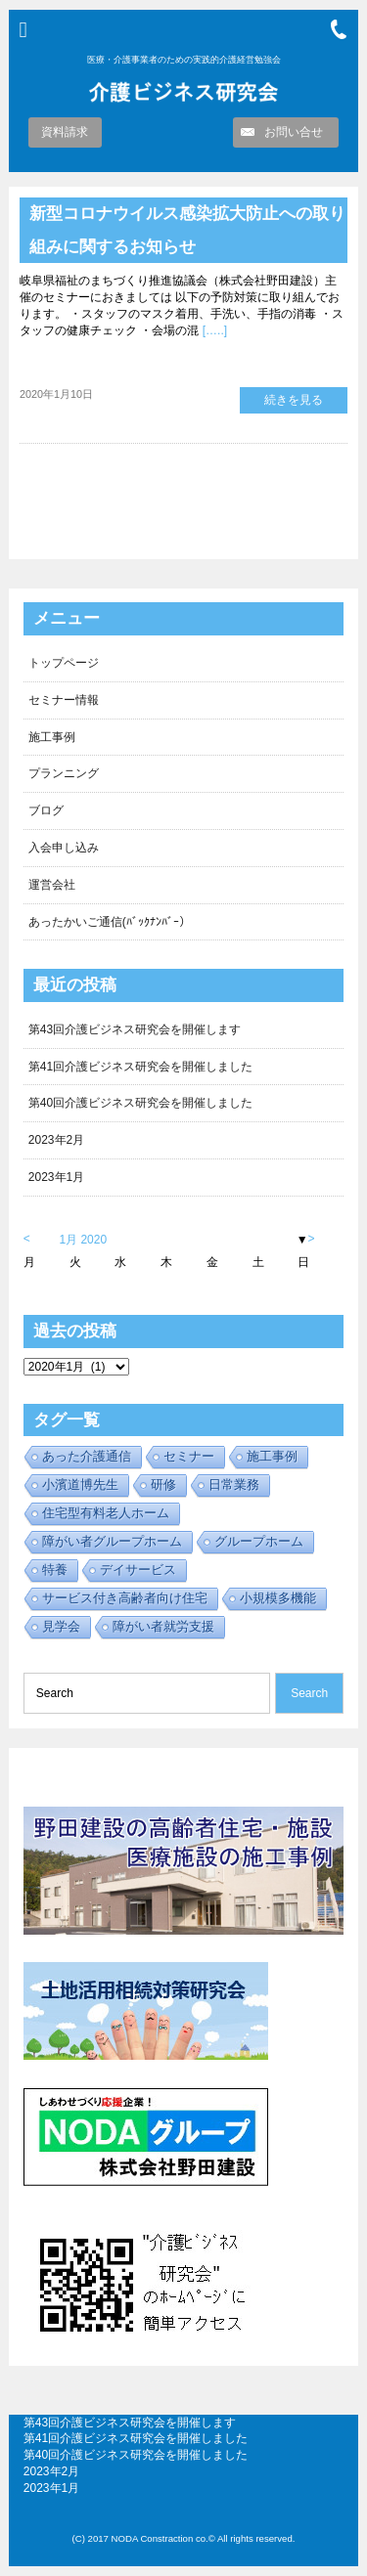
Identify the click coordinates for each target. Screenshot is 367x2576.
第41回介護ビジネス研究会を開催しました (140, 1066)
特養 (55, 1569)
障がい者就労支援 (163, 1626)
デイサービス (138, 1569)
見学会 (61, 1626)
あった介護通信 (86, 1456)
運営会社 (51, 885)
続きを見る (293, 400)
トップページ (63, 663)
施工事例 (51, 737)
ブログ (46, 810)
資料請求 (64, 132)
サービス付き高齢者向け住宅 (124, 1598)
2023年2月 (56, 1140)
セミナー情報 (63, 700)
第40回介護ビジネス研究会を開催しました (140, 1103)
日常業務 (233, 1484)
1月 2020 (83, 1239)
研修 (163, 1484)
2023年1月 (56, 1177)
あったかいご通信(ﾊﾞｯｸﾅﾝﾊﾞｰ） (109, 922)
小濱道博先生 (80, 1484)
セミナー (188, 1456)
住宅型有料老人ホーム (105, 1513)
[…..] (213, 330)
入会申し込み (63, 847)
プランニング (63, 773)
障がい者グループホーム (112, 1541)
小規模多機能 (278, 1598)
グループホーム (258, 1541)
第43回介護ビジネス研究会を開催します (134, 1029)
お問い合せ (293, 132)
